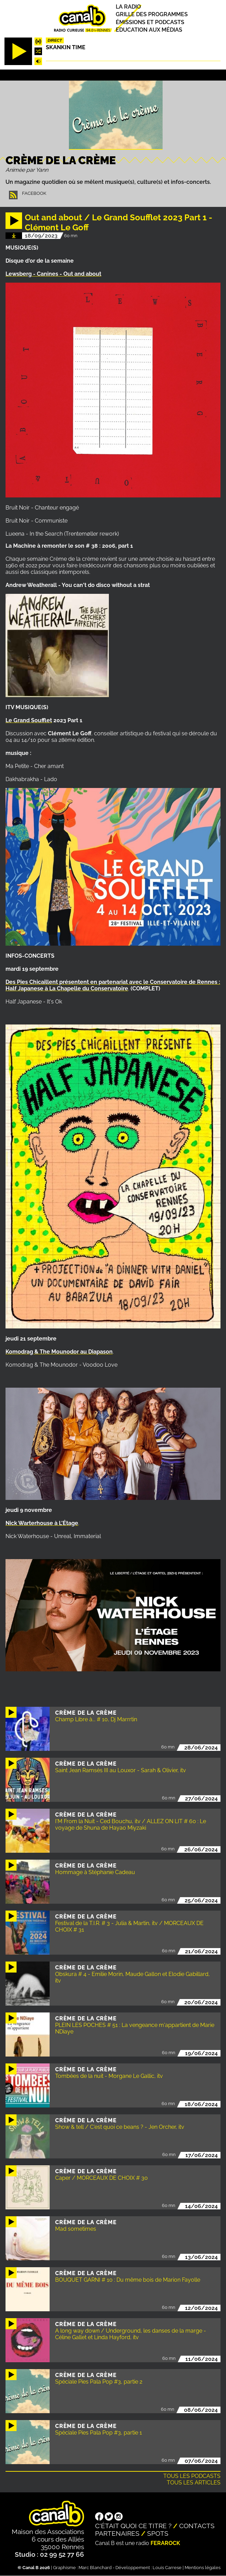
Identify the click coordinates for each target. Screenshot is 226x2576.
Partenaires (117, 2533)
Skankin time (65, 47)
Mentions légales (202, 2567)
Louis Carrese (167, 2567)
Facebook (34, 193)
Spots (157, 2533)
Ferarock (165, 2543)
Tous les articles (193, 2482)
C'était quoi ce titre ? (133, 2526)
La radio (128, 6)
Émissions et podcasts (150, 22)
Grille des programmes (152, 14)
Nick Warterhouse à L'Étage (42, 1523)
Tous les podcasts (191, 2476)
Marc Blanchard (95, 2567)
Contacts (197, 2526)
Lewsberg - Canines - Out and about (53, 274)
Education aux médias (149, 30)
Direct (55, 40)
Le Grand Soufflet (29, 720)
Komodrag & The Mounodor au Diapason (59, 1351)
